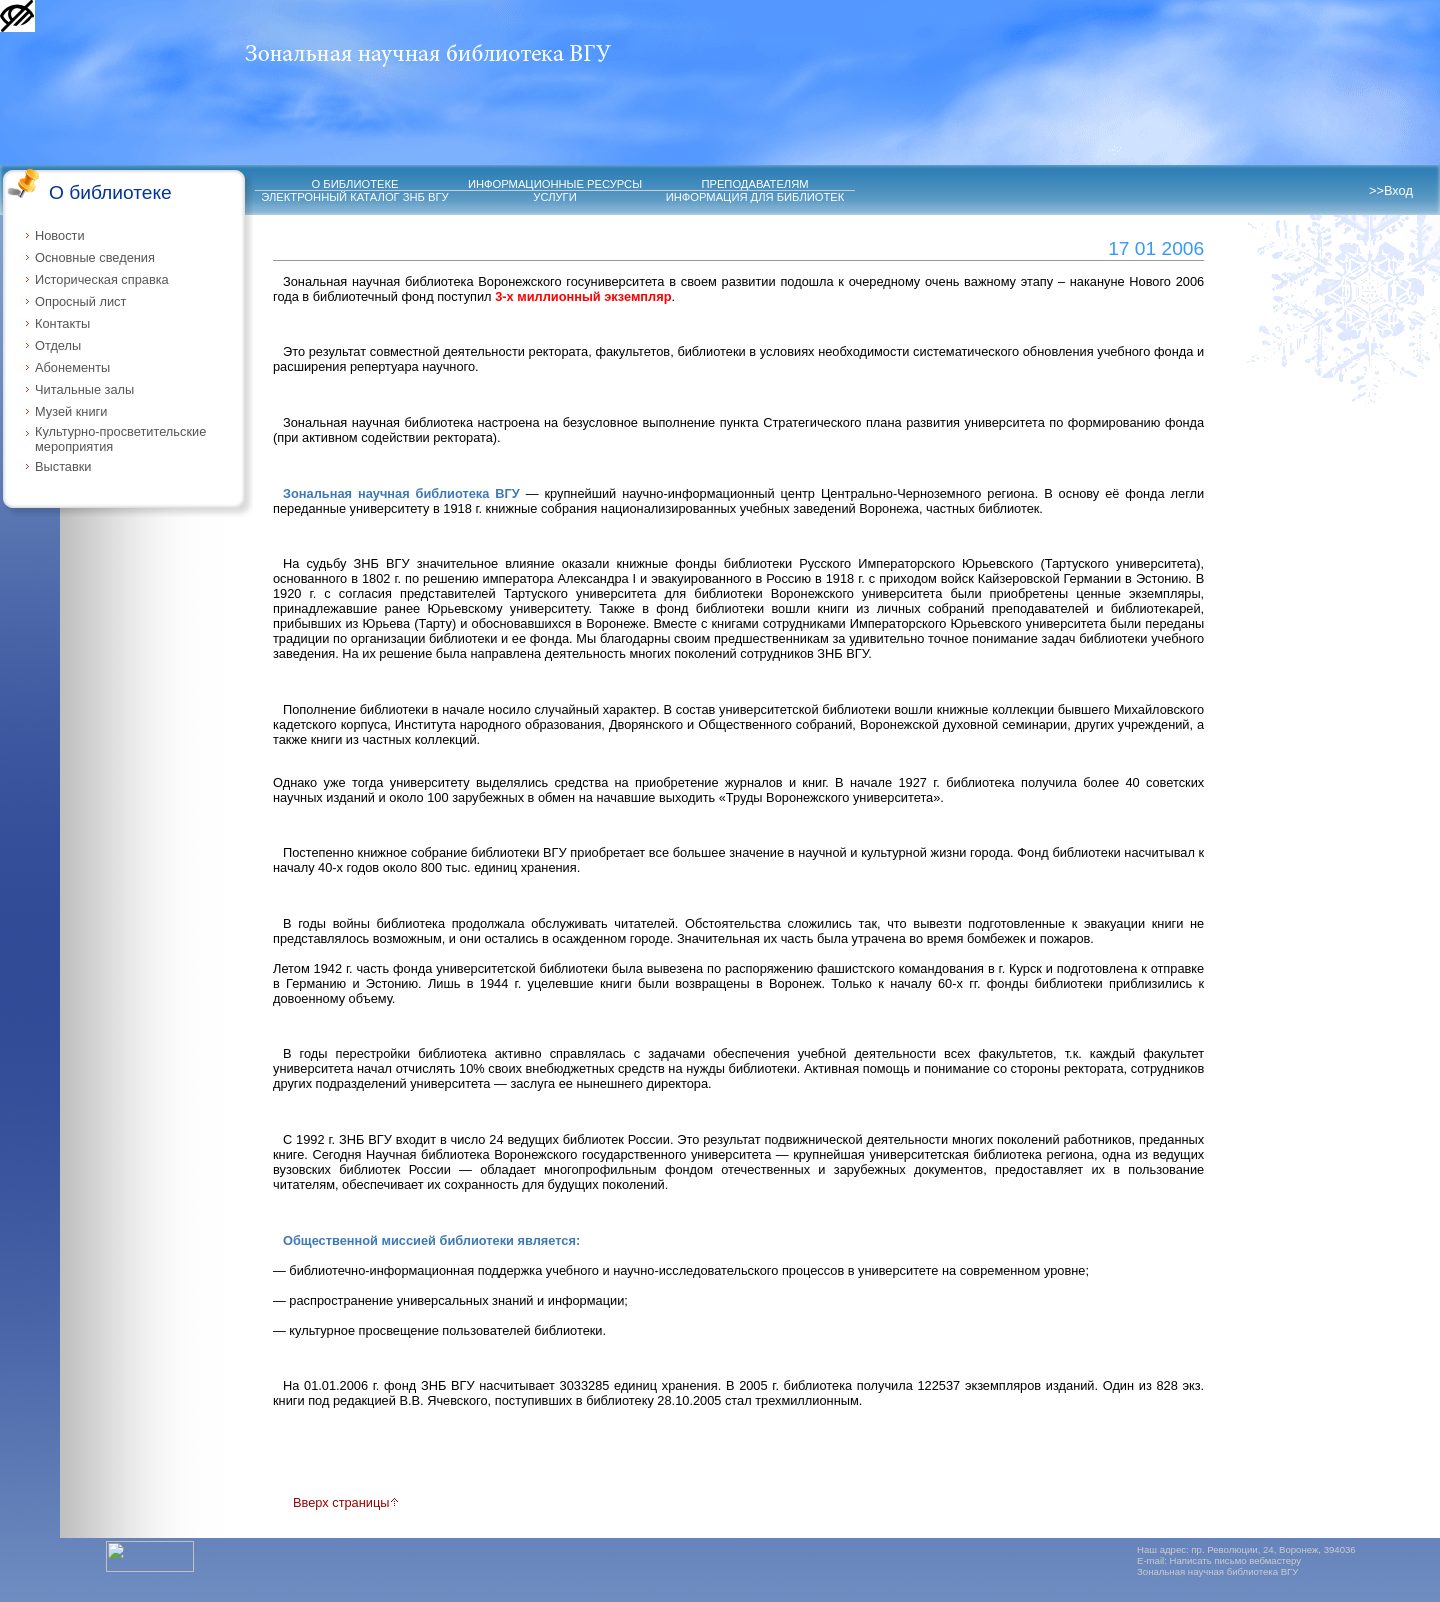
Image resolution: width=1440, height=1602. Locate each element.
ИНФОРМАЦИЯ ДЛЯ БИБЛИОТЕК (755, 197)
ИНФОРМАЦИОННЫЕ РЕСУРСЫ (555, 184)
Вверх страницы (346, 1502)
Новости (60, 235)
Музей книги (71, 411)
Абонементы (72, 367)
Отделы (58, 345)
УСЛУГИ (554, 197)
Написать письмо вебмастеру (1236, 1560)
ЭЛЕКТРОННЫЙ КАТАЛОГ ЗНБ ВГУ (354, 197)
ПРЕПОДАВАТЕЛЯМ (754, 184)
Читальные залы (84, 389)
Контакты (62, 323)
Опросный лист (80, 301)
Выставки (63, 466)
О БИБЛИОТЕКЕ (355, 184)
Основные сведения (95, 257)
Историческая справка (102, 279)
